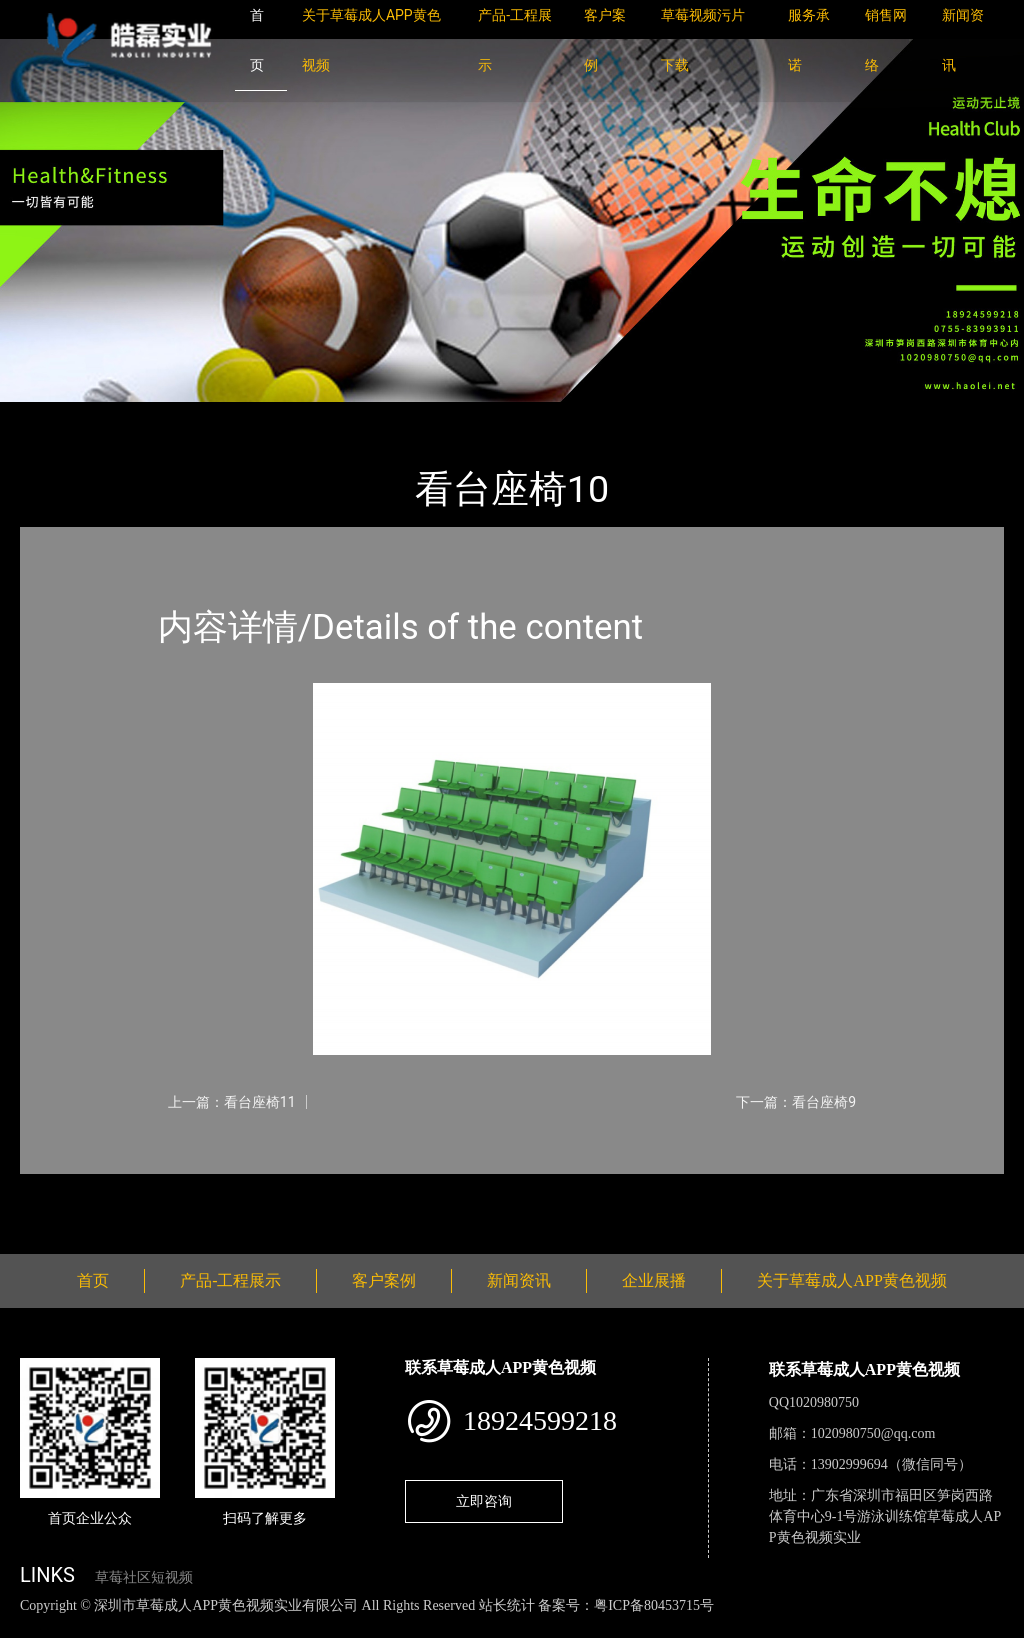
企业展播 (654, 1280)
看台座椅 (240, 415)
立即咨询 (484, 1501)
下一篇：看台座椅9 (796, 1102)
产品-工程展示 (140, 415)
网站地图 (30, 1626)
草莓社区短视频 (144, 1577)
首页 (55, 415)
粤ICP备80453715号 (654, 1605)
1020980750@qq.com (873, 1433)
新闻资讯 (519, 1280)
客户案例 (384, 1280)
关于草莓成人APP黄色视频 (851, 1280)
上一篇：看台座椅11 (232, 1102)
